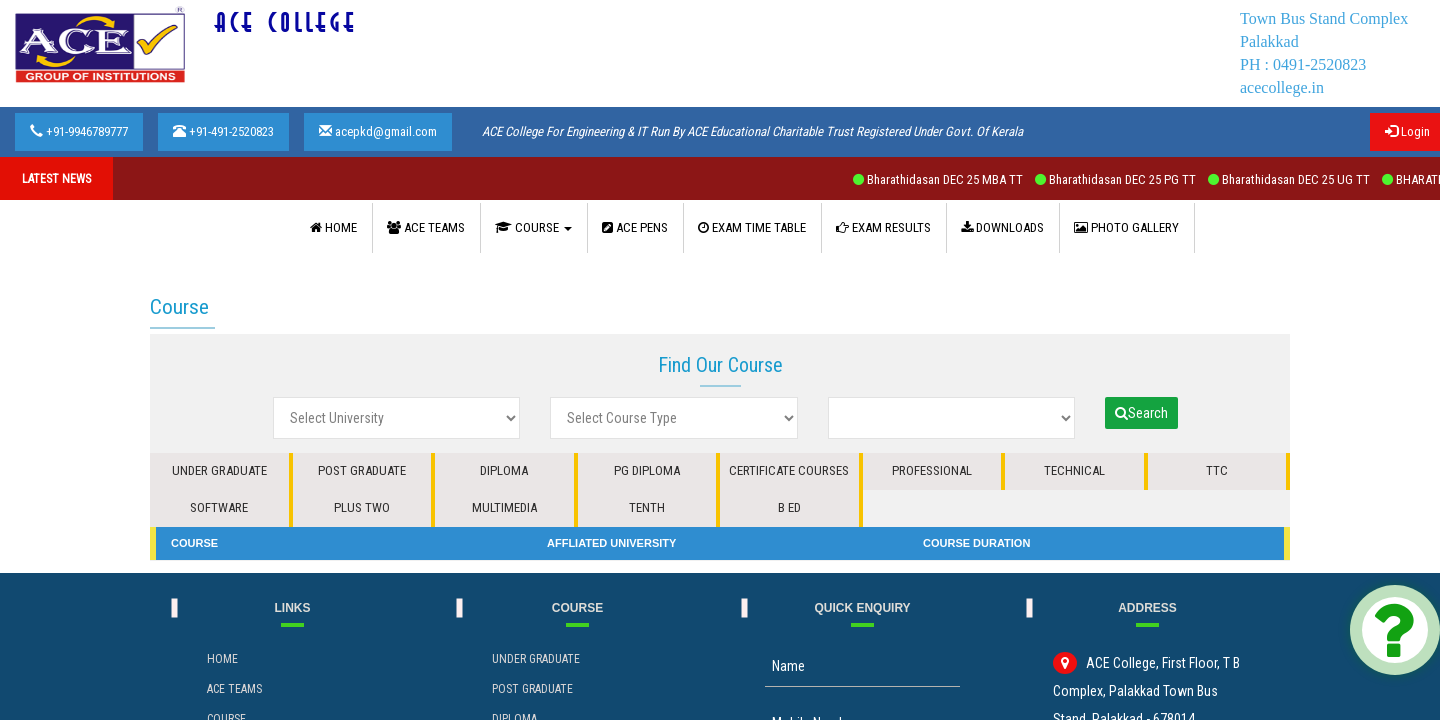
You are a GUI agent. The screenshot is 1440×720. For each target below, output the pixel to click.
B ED (789, 507)
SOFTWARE (219, 507)
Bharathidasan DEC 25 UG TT (1305, 179)
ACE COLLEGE (286, 23)
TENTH (647, 507)
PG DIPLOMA (647, 470)
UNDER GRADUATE (219, 470)
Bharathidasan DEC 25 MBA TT (954, 179)
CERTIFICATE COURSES (789, 470)
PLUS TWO (362, 507)
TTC (1217, 470)
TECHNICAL (1074, 470)
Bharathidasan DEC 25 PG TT (1131, 179)
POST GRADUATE (362, 470)
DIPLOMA (504, 470)
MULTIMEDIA (504, 507)
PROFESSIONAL (932, 470)
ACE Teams (234, 689)
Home (222, 659)
